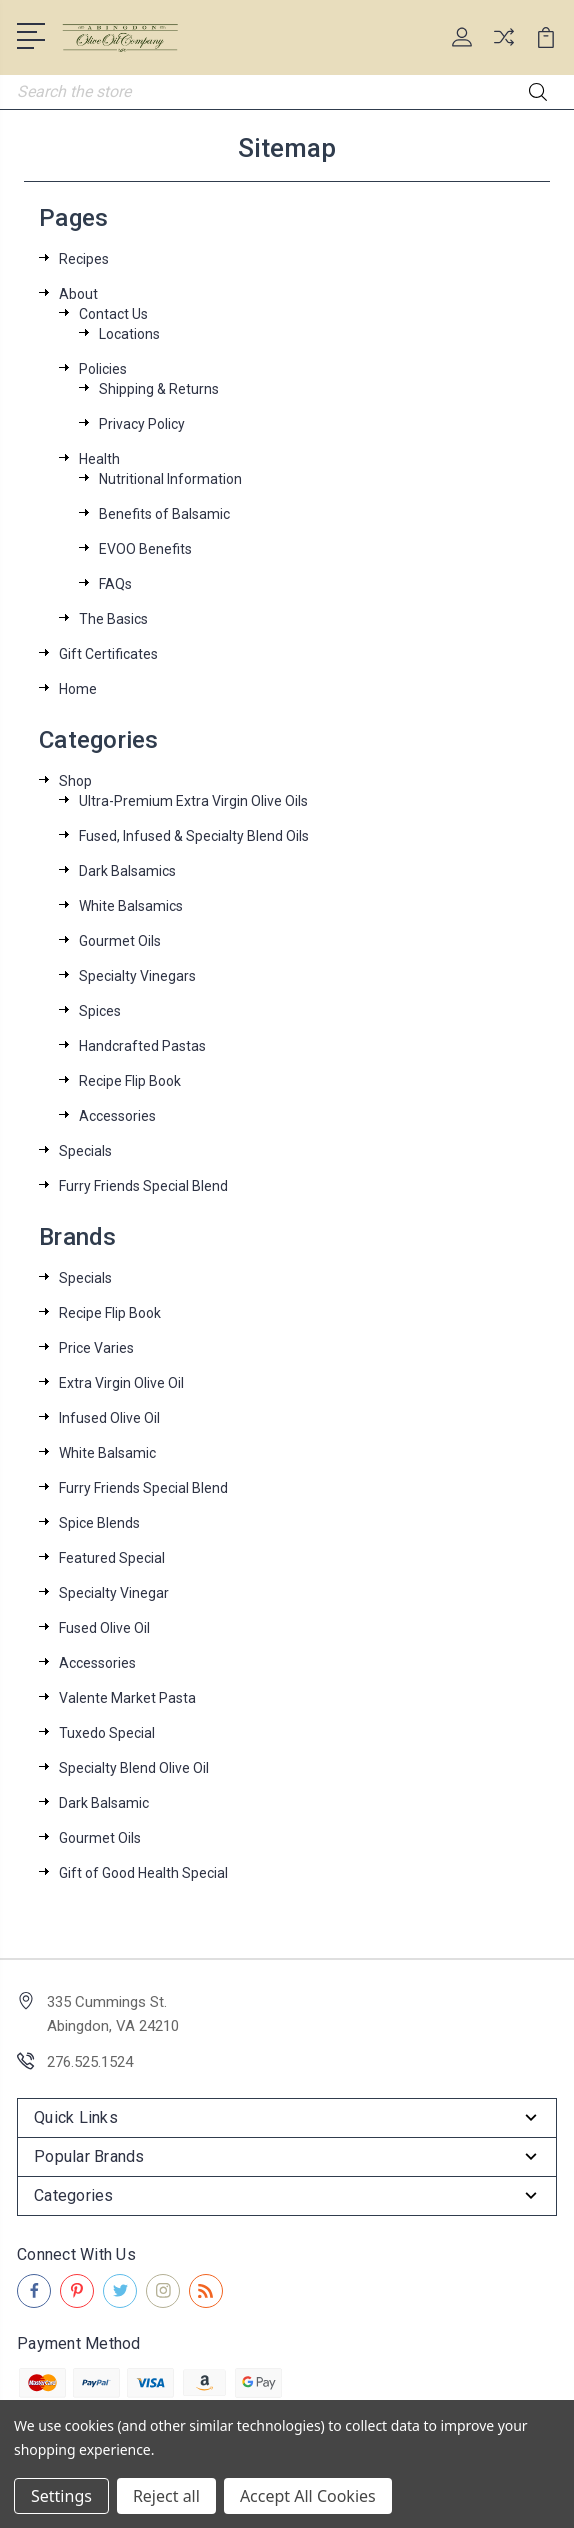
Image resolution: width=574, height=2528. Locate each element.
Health (99, 459)
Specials (85, 1151)
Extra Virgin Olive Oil (121, 1383)
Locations (129, 334)
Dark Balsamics (127, 871)
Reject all (166, 2496)
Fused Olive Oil (104, 1628)
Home (78, 689)
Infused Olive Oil (109, 1418)
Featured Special (112, 1558)
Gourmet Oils (120, 941)
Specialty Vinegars (137, 976)
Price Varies (96, 1348)
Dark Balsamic (104, 1803)
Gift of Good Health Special (143, 1873)
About (78, 294)
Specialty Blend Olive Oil (134, 1768)
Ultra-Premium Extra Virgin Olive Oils (193, 801)
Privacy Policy (142, 424)
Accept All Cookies (308, 2496)
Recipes (84, 259)
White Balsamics (131, 906)
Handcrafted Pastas (142, 1046)
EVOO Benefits (145, 549)
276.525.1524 (90, 2062)
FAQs (115, 584)
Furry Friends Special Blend (143, 1186)
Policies (103, 369)
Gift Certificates (108, 654)
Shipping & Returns (159, 389)
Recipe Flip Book (130, 1081)
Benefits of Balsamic (164, 514)
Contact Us (113, 314)
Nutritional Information (170, 479)
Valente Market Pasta (127, 1698)
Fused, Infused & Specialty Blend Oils (194, 836)
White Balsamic (107, 1453)
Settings (61, 2496)
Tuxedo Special (107, 1733)
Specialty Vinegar (114, 1593)
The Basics (113, 619)
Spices (100, 1011)
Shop (75, 781)
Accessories (117, 1116)
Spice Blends (99, 1523)
